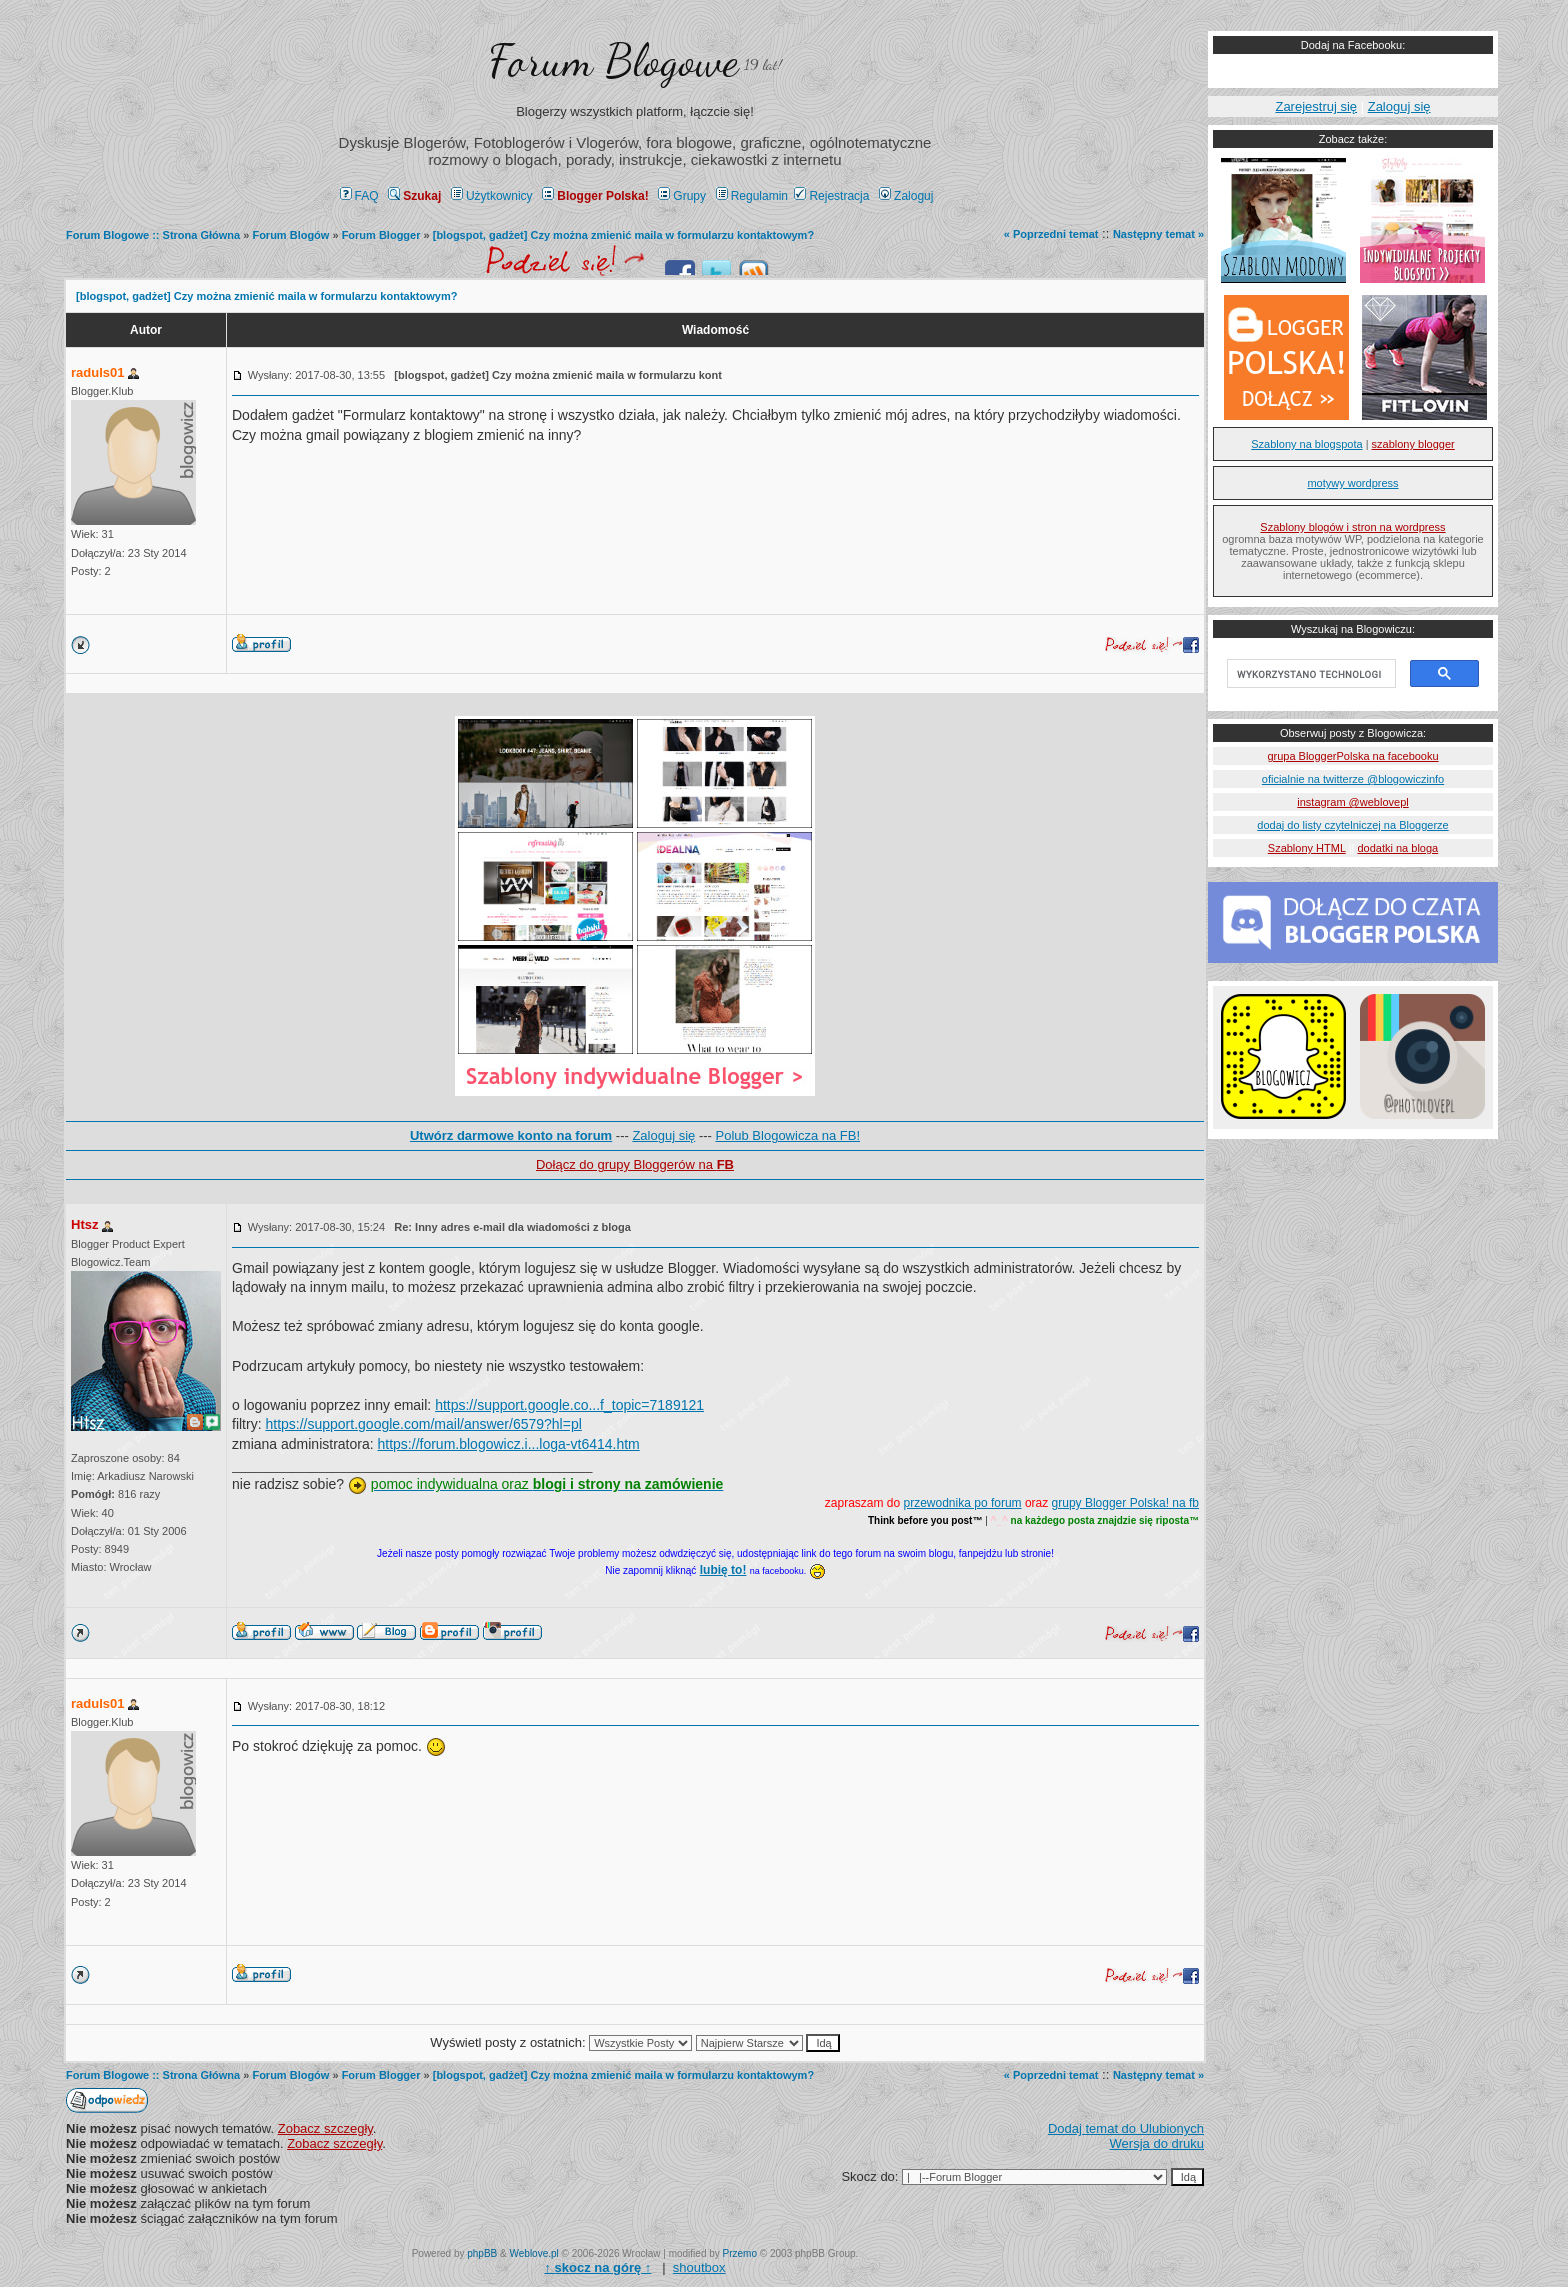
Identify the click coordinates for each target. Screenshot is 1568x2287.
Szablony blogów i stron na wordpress (1352, 527)
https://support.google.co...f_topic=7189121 (569, 1405)
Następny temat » (1158, 234)
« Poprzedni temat (1051, 234)
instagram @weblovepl (1352, 802)
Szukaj (414, 196)
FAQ (359, 196)
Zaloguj (906, 196)
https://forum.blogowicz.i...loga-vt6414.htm (509, 1444)
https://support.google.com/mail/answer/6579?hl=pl (423, 1424)
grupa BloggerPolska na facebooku (1352, 756)
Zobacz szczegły (325, 2128)
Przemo (740, 2253)
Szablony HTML (1307, 848)
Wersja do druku (1157, 2143)
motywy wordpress (1352, 483)
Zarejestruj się (1316, 106)
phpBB (482, 2253)
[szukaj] (1309, 674)
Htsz (84, 1224)
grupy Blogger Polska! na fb (1125, 1503)
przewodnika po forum (963, 1503)
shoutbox (699, 2267)
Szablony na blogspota (1306, 444)
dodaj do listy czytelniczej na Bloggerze (1352, 825)
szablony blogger (1413, 444)
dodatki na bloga (1397, 848)
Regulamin (752, 196)
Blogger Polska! (595, 196)
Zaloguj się (663, 1135)
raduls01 (97, 372)
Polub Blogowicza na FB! (788, 1135)
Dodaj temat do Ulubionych (1126, 2128)
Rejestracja (831, 196)
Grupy (682, 196)
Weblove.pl (534, 2253)
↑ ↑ (597, 2267)
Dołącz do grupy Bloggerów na (635, 1164)
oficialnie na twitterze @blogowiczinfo (1353, 779)
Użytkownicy (492, 196)
